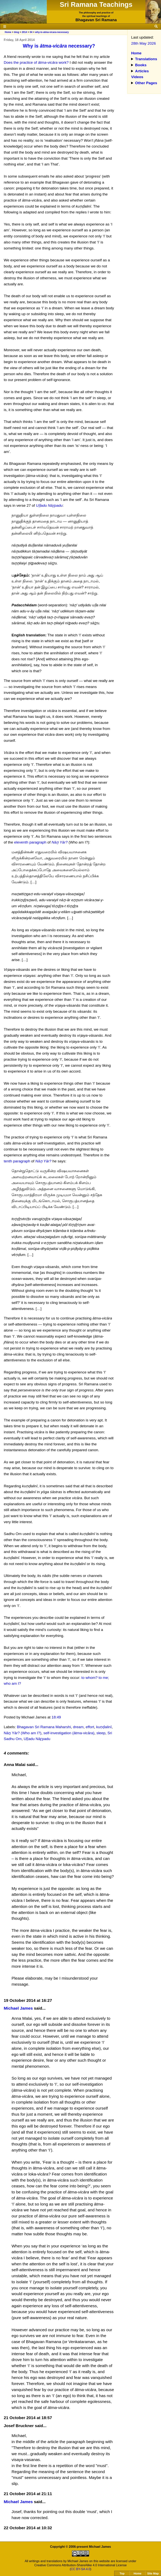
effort (90, 1727)
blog (16, 32)
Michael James (18, 2008)
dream (78, 1727)
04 (31, 32)
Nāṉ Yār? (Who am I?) (22, 1733)
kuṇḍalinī (104, 1727)
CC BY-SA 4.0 (80, 2569)
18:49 (56, 1717)
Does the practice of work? (36, 62)
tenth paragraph (17, 1161)
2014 (24, 32)
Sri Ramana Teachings (96, 4)
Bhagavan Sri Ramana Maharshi (44, 1727)
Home (8, 32)
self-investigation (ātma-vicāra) (68, 1733)
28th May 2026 (143, 43)
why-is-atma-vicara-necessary (52, 32)
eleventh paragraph (30, 842)
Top (122, 2573)
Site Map (153, 2573)
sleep (100, 1733)
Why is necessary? (59, 46)
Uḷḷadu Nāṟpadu (37, 1739)
